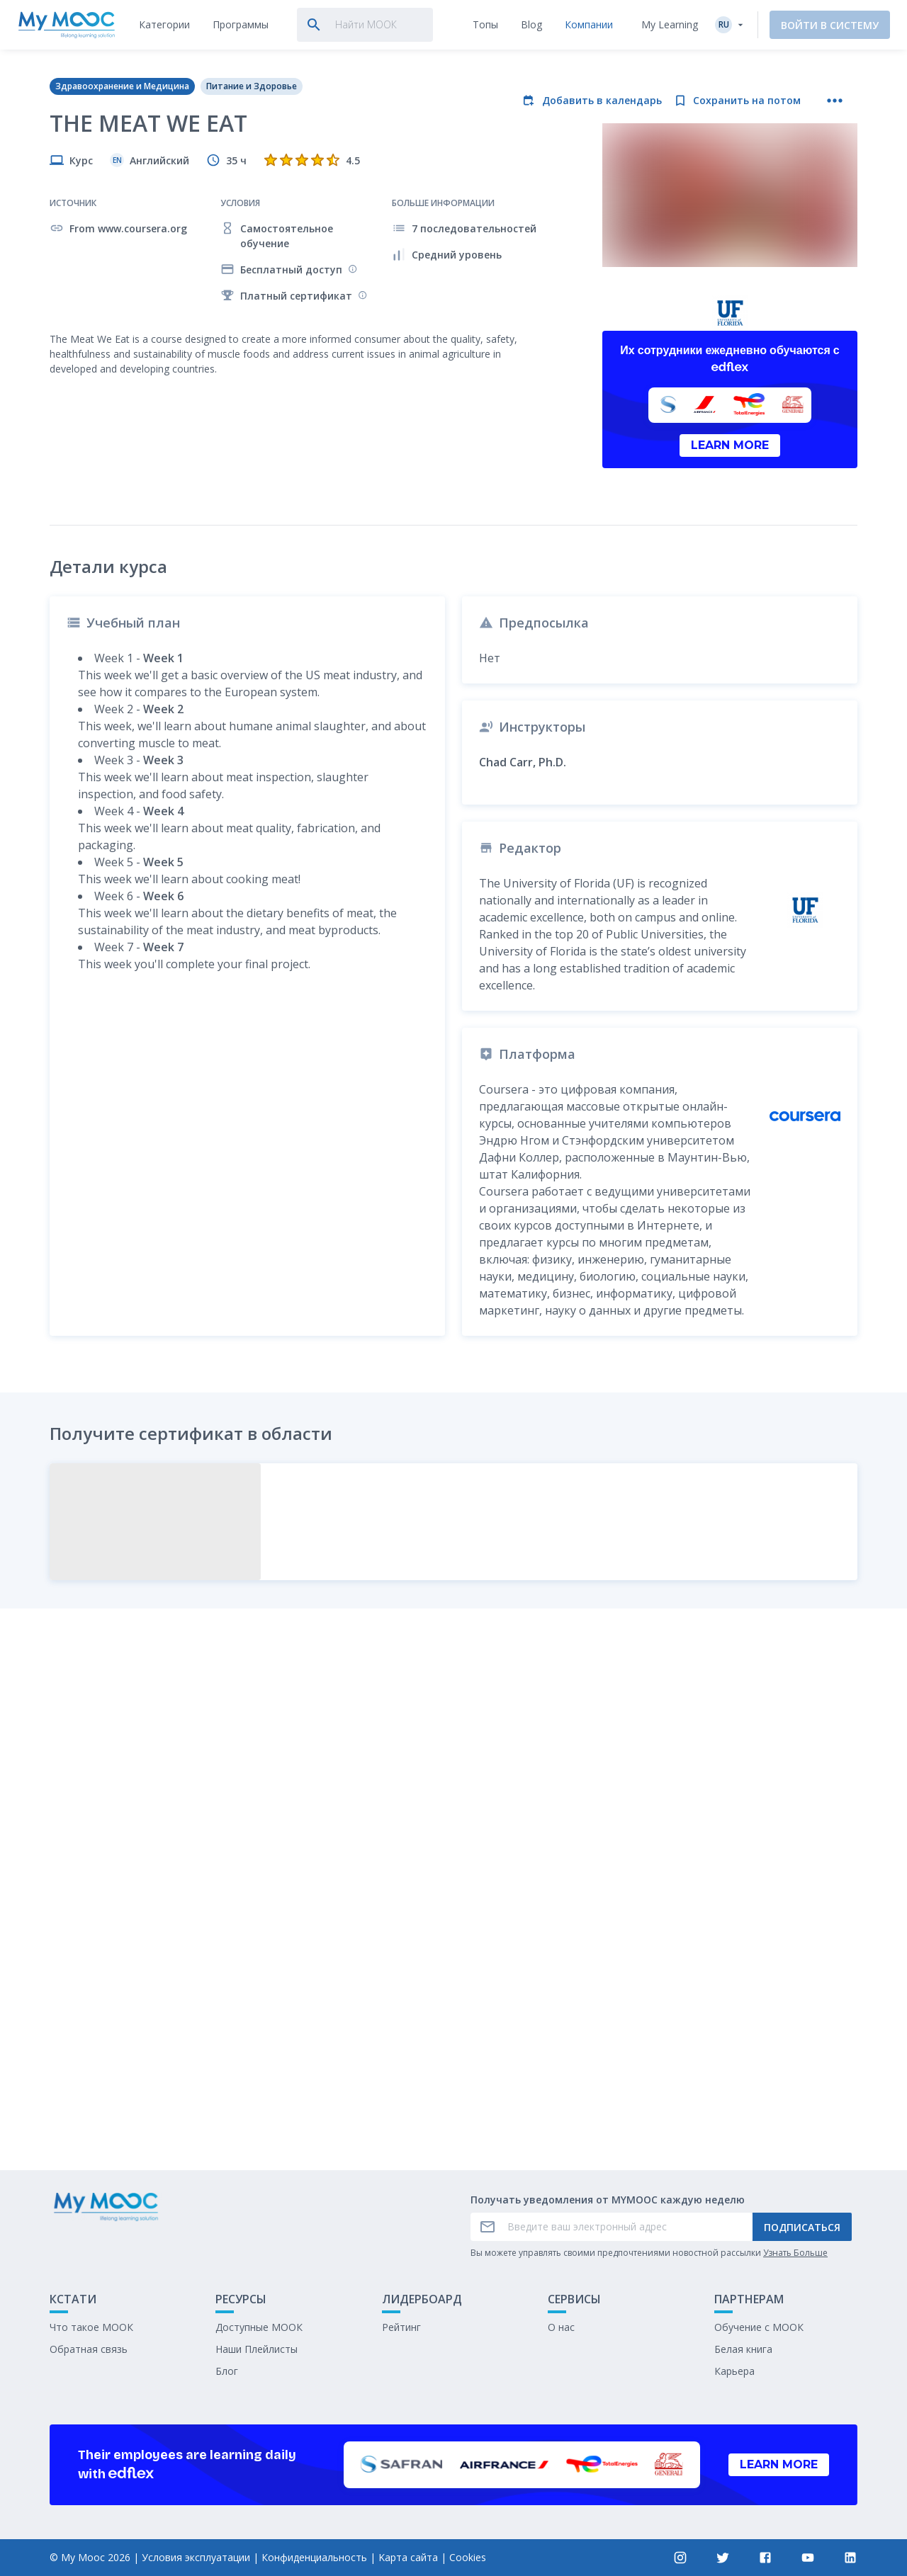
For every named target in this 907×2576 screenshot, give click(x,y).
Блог (226, 2371)
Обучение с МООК (759, 2327)
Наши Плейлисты (256, 2349)
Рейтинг (401, 2327)
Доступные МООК (259, 2327)
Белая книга (743, 2349)
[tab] (164, 25)
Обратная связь (89, 2349)
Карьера (734, 2371)
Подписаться (802, 2227)
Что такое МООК (91, 2327)
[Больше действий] (834, 100)
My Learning (669, 24)
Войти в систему (830, 25)
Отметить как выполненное (453, 2053)
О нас (561, 2327)
